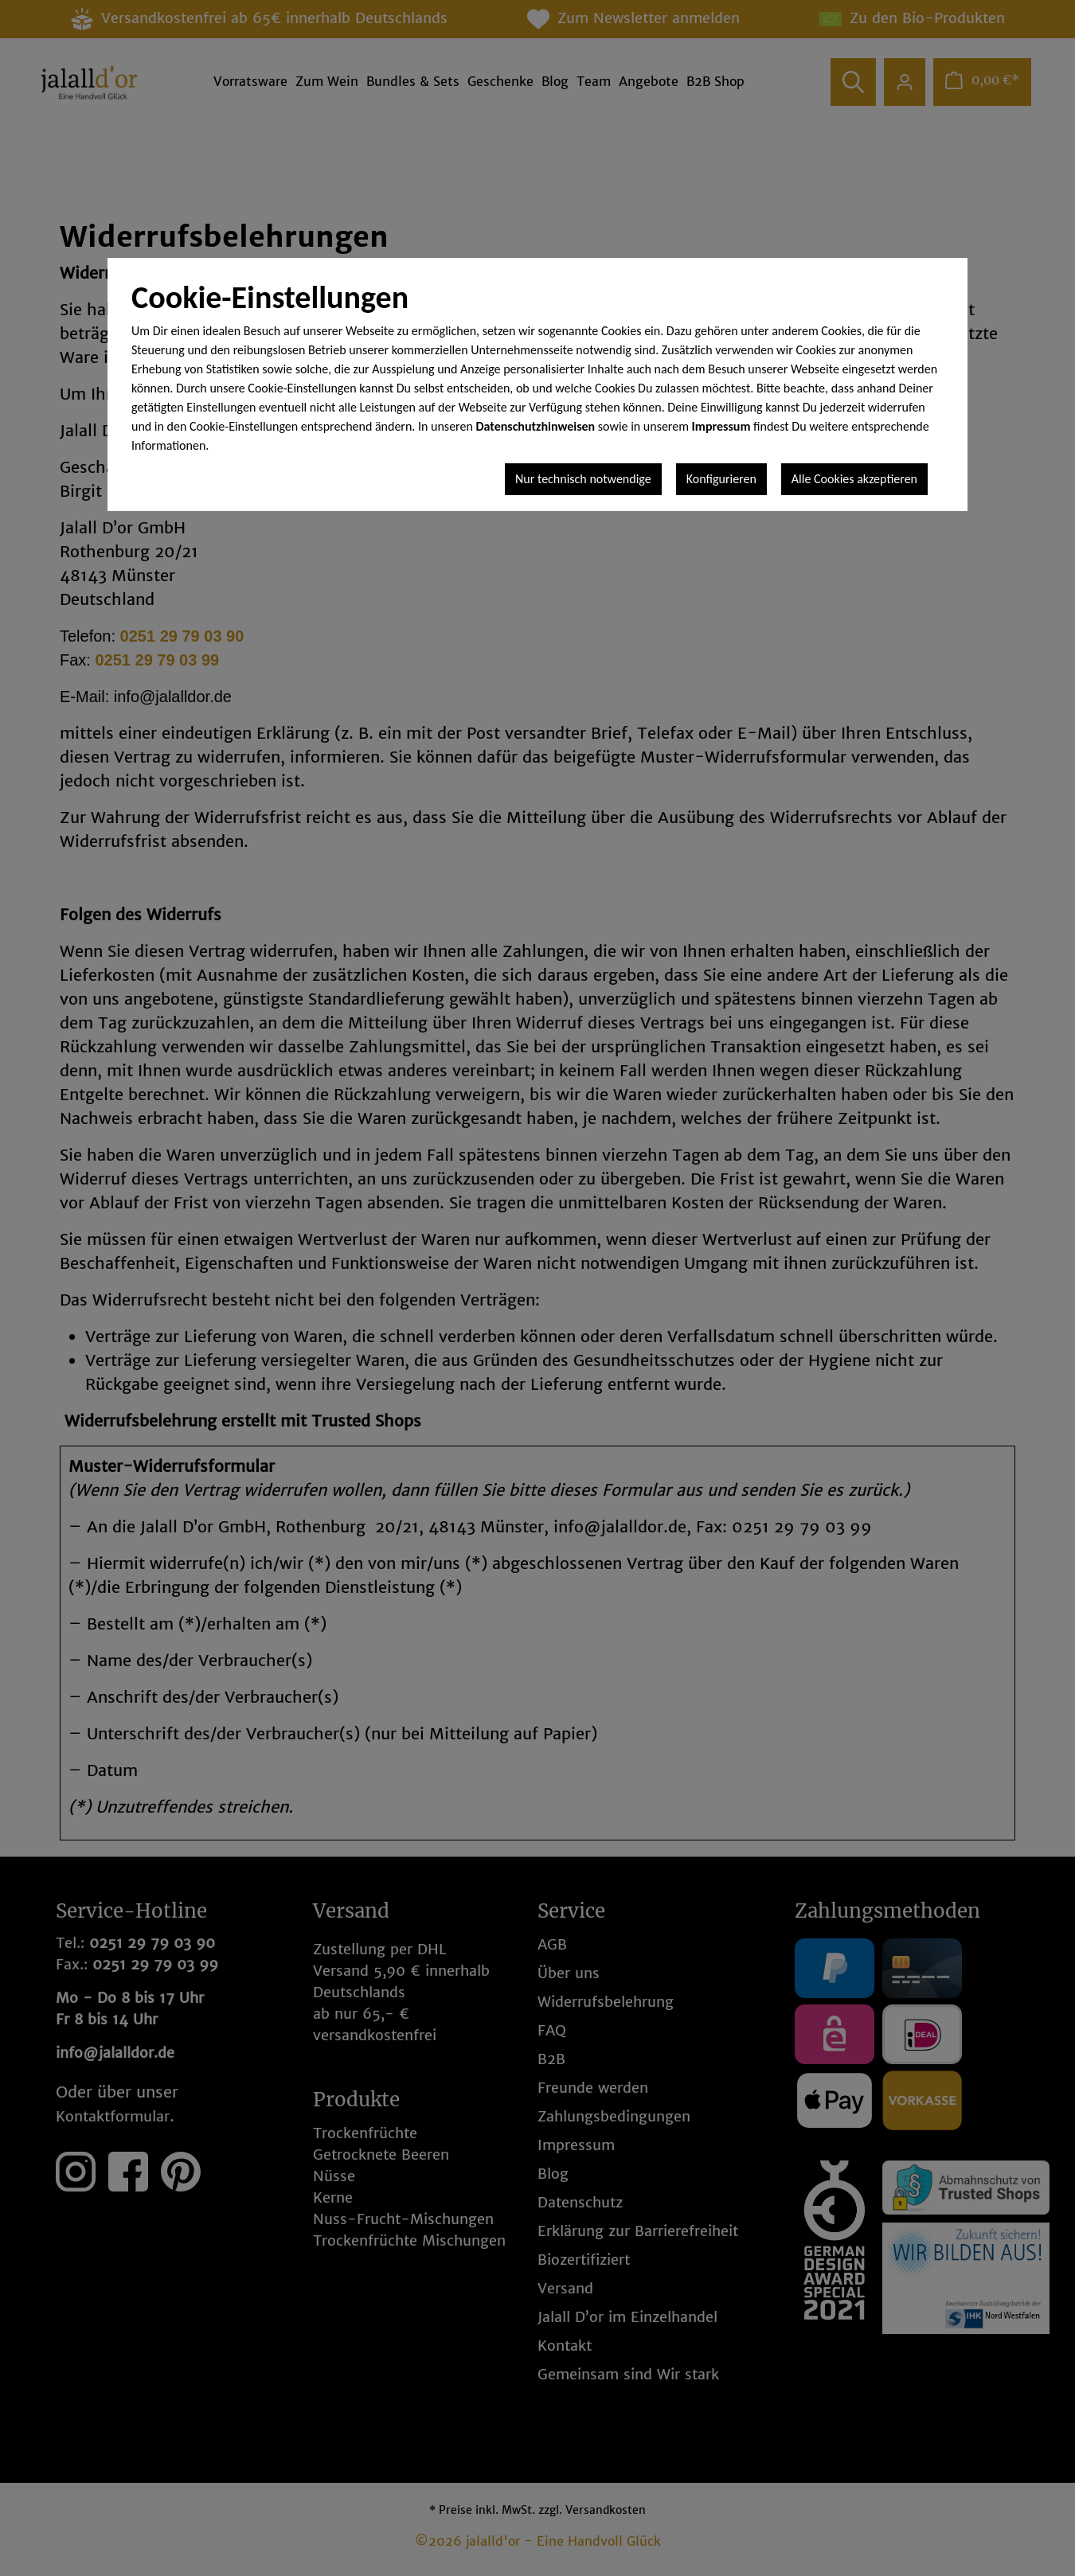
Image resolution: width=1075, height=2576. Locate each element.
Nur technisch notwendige (583, 478)
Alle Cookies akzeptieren (854, 478)
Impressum (721, 426)
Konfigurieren (721, 478)
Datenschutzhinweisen (535, 426)
